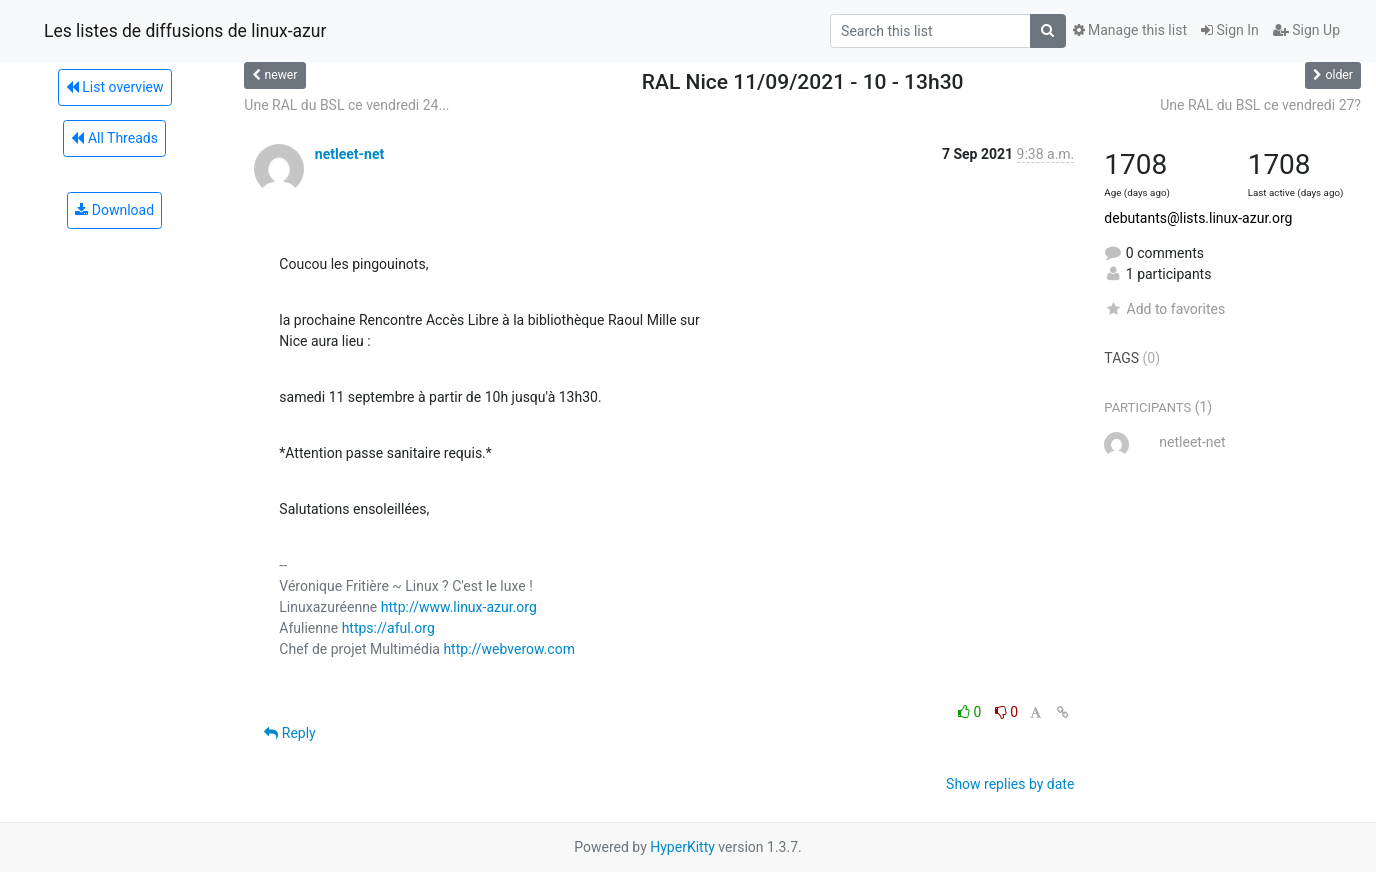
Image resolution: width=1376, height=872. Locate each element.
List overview (115, 87)
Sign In (1230, 30)
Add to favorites (1164, 309)
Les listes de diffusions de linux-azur (185, 31)
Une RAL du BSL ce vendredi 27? (1260, 105)
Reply (289, 733)
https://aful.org (388, 628)
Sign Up (1306, 30)
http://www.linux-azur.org (459, 607)
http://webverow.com (509, 649)
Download (114, 210)
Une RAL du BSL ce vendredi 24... (346, 105)
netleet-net (349, 154)
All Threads (114, 138)
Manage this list (1130, 30)
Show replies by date (1010, 784)
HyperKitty (682, 847)
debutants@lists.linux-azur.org (1198, 218)
